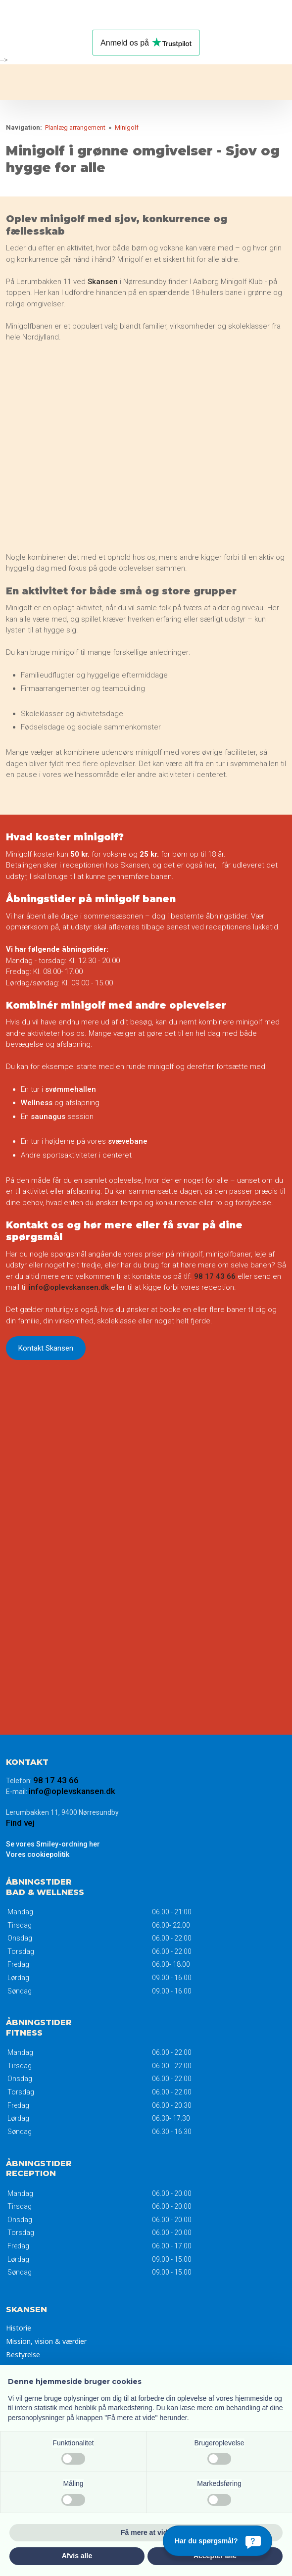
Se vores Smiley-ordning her (53, 1844)
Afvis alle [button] (77, 2556)
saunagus (49, 1116)
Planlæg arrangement (76, 127)
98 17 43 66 (215, 1276)
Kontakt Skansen (45, 1348)
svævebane (127, 1141)
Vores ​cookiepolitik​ (37, 1854)
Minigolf (127, 127)
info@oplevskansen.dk (69, 1287)
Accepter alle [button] (215, 2556)
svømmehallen (70, 1089)
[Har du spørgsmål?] (217, 2541)
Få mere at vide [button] (146, 2532)
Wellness (37, 1102)
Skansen (104, 281)
